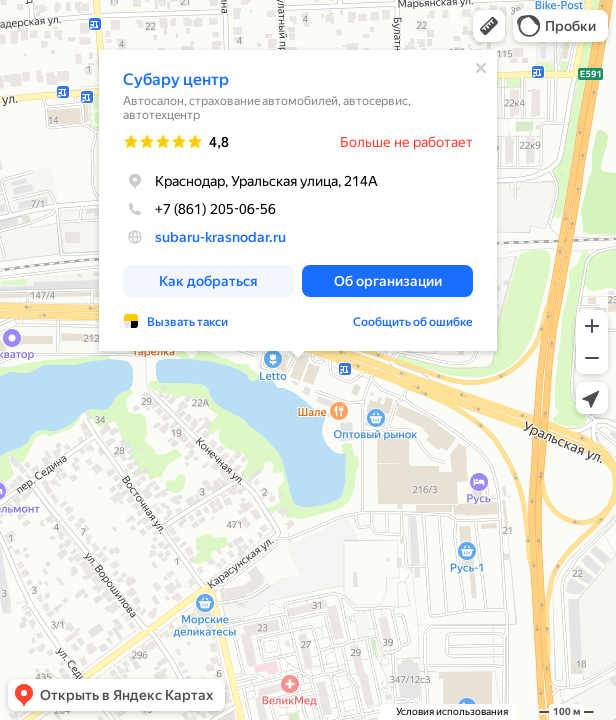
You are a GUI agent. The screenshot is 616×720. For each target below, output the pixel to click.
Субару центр (176, 79)
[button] (489, 26)
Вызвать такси (187, 322)
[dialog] (298, 200)
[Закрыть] (481, 68)
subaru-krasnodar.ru (220, 237)
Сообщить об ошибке (413, 322)
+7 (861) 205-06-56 (199, 209)
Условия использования (452, 711)
